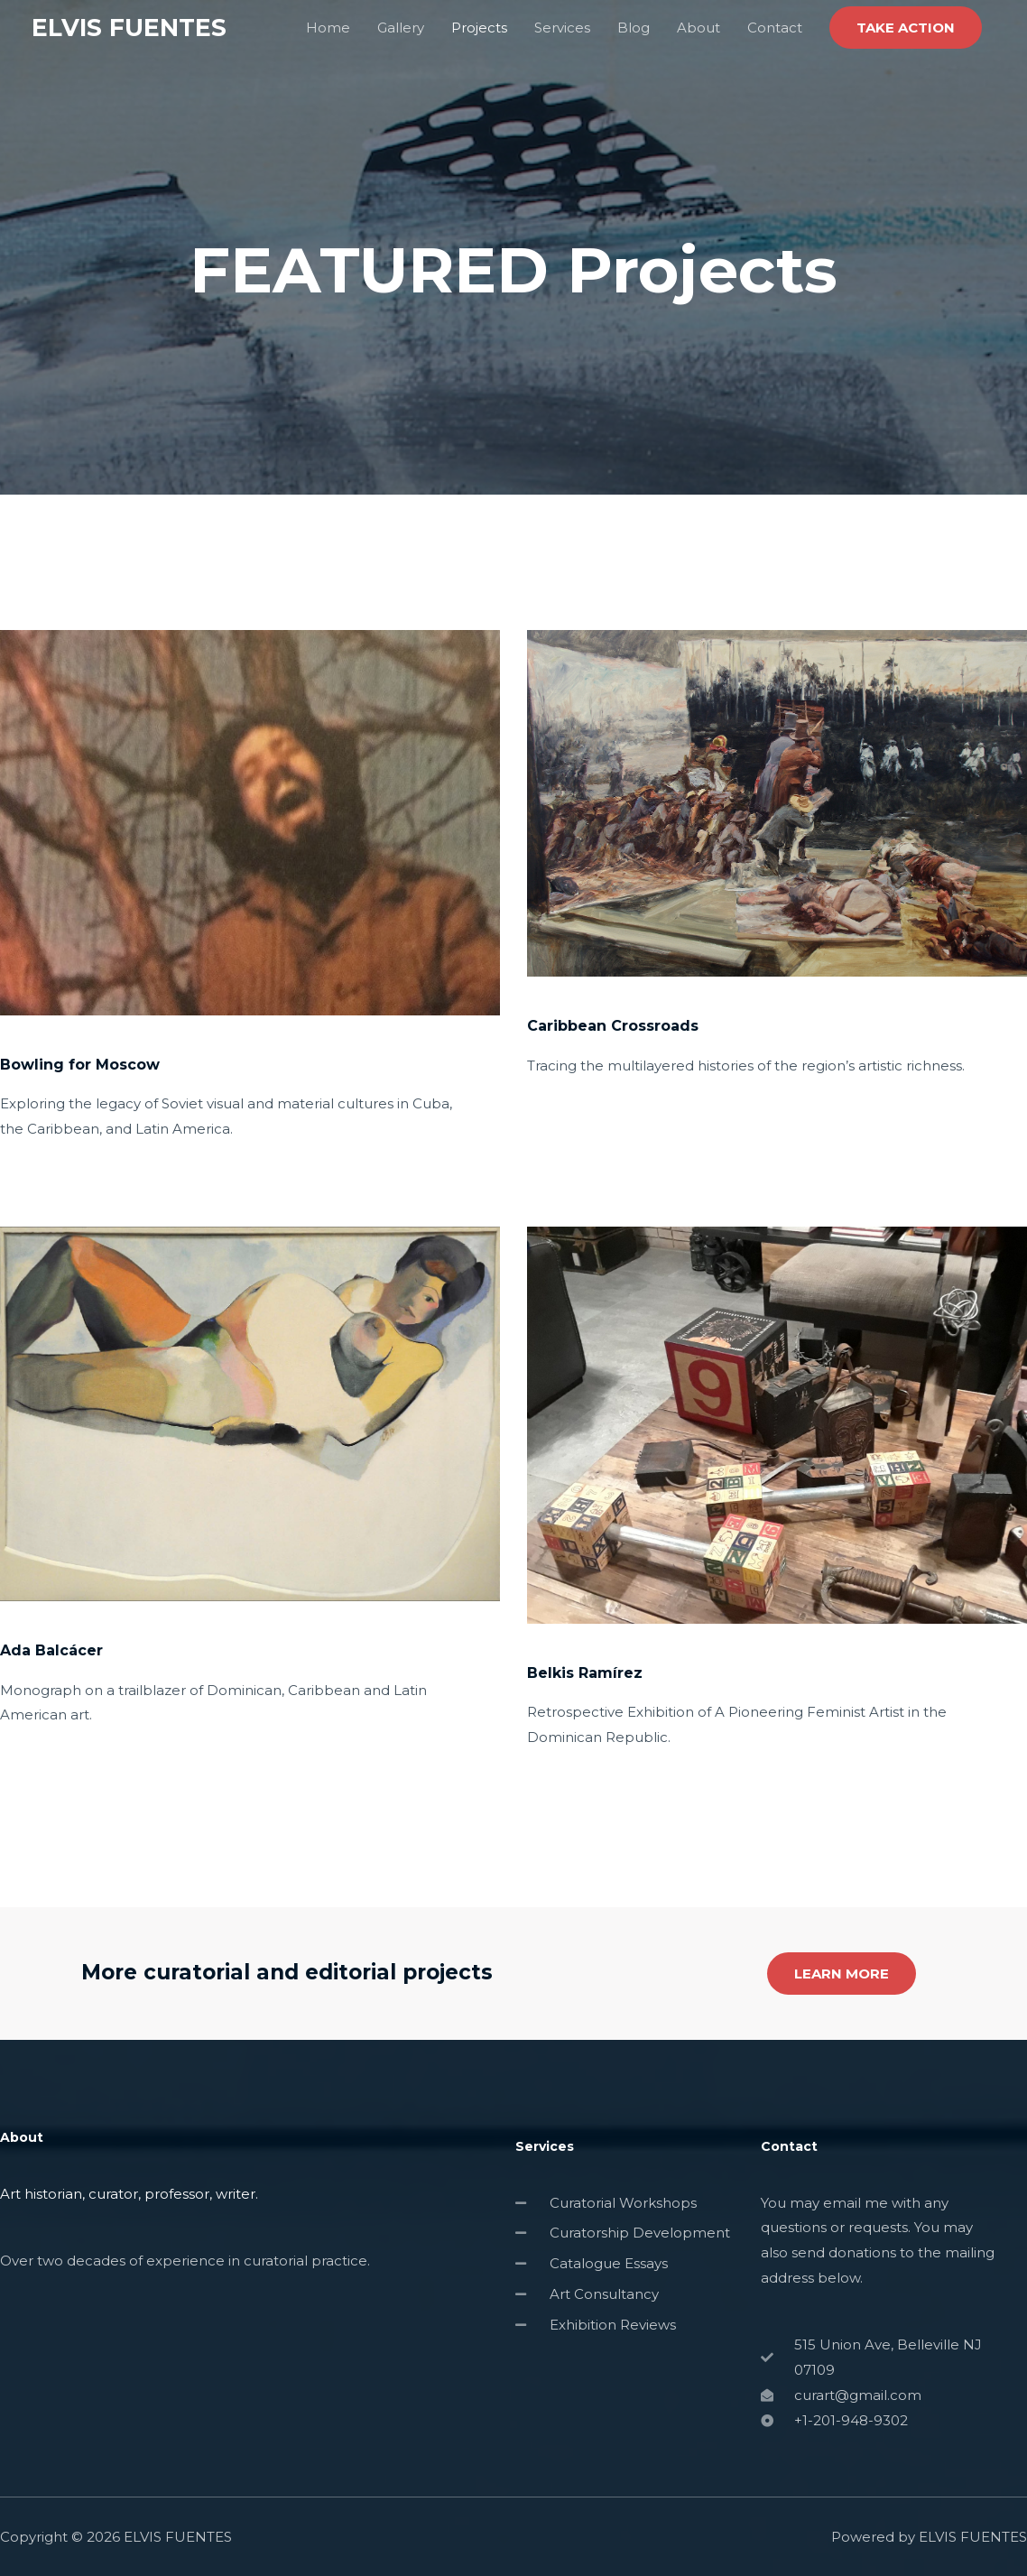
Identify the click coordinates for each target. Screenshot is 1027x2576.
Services (562, 28)
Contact (774, 28)
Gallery (400, 28)
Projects (479, 28)
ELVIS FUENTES (133, 28)
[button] (905, 28)
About (698, 28)
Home (328, 28)
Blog (633, 28)
